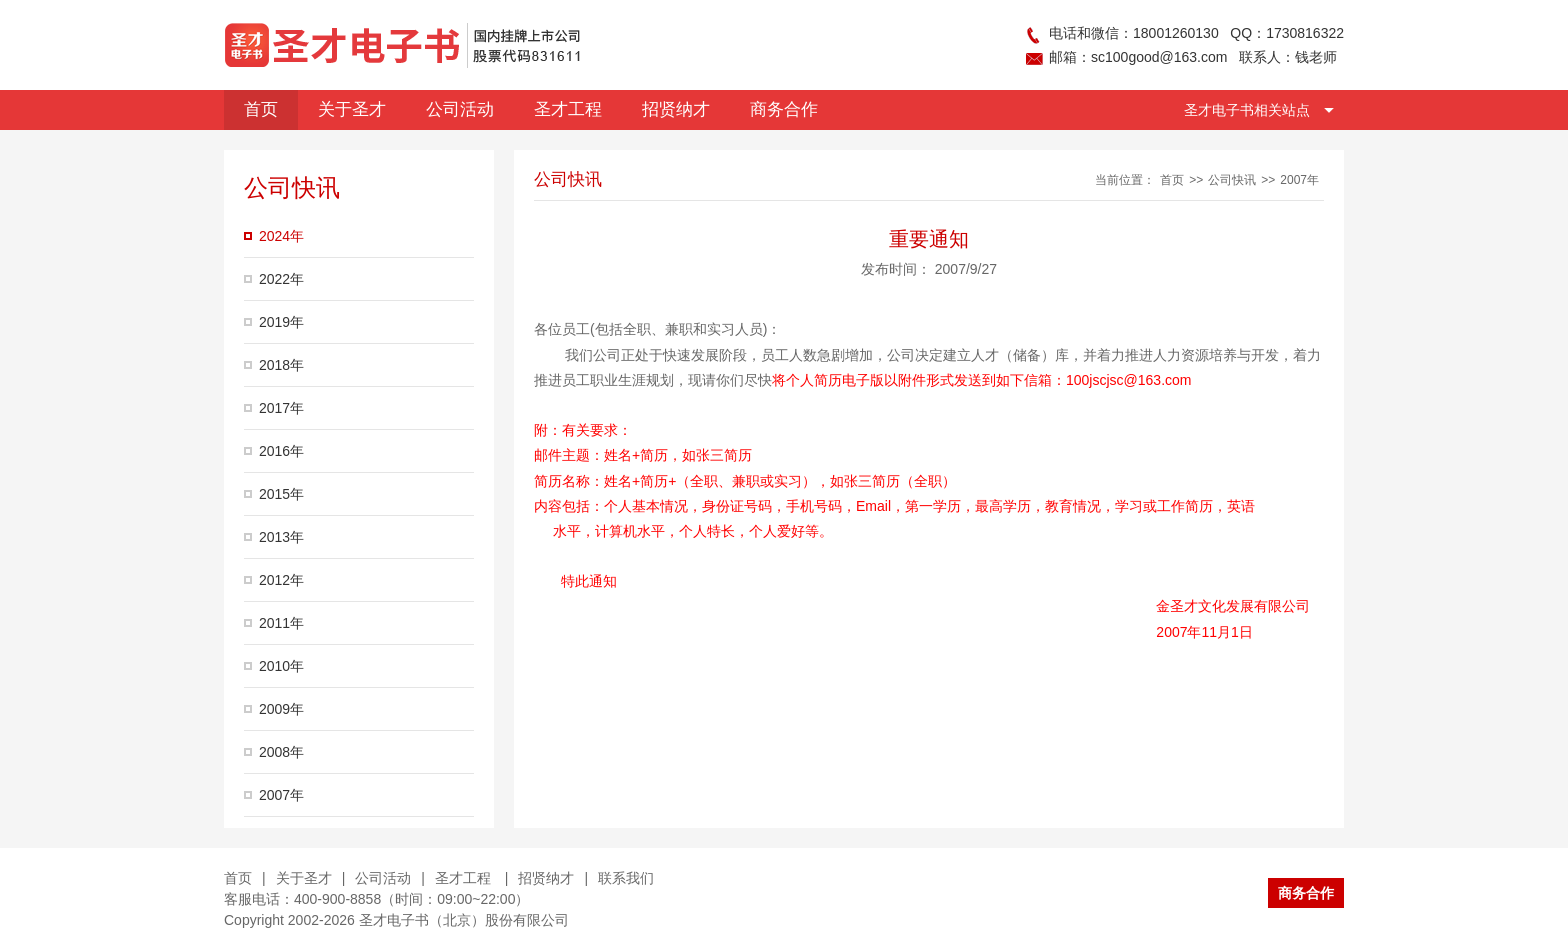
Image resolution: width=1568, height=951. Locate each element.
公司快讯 (1232, 180)
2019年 (281, 322)
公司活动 (383, 878)
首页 (1172, 180)
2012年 (281, 580)
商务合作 (1306, 893)
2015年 (281, 494)
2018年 (281, 365)
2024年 (281, 236)
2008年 (281, 752)
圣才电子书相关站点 (1247, 110)
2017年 (281, 408)
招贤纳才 (546, 878)
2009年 (281, 709)
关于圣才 (304, 878)
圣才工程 (465, 878)
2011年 (281, 623)
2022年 (281, 279)
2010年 (281, 666)
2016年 (281, 451)
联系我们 (626, 878)
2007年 (281, 795)
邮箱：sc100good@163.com (1138, 57)
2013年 (281, 537)
